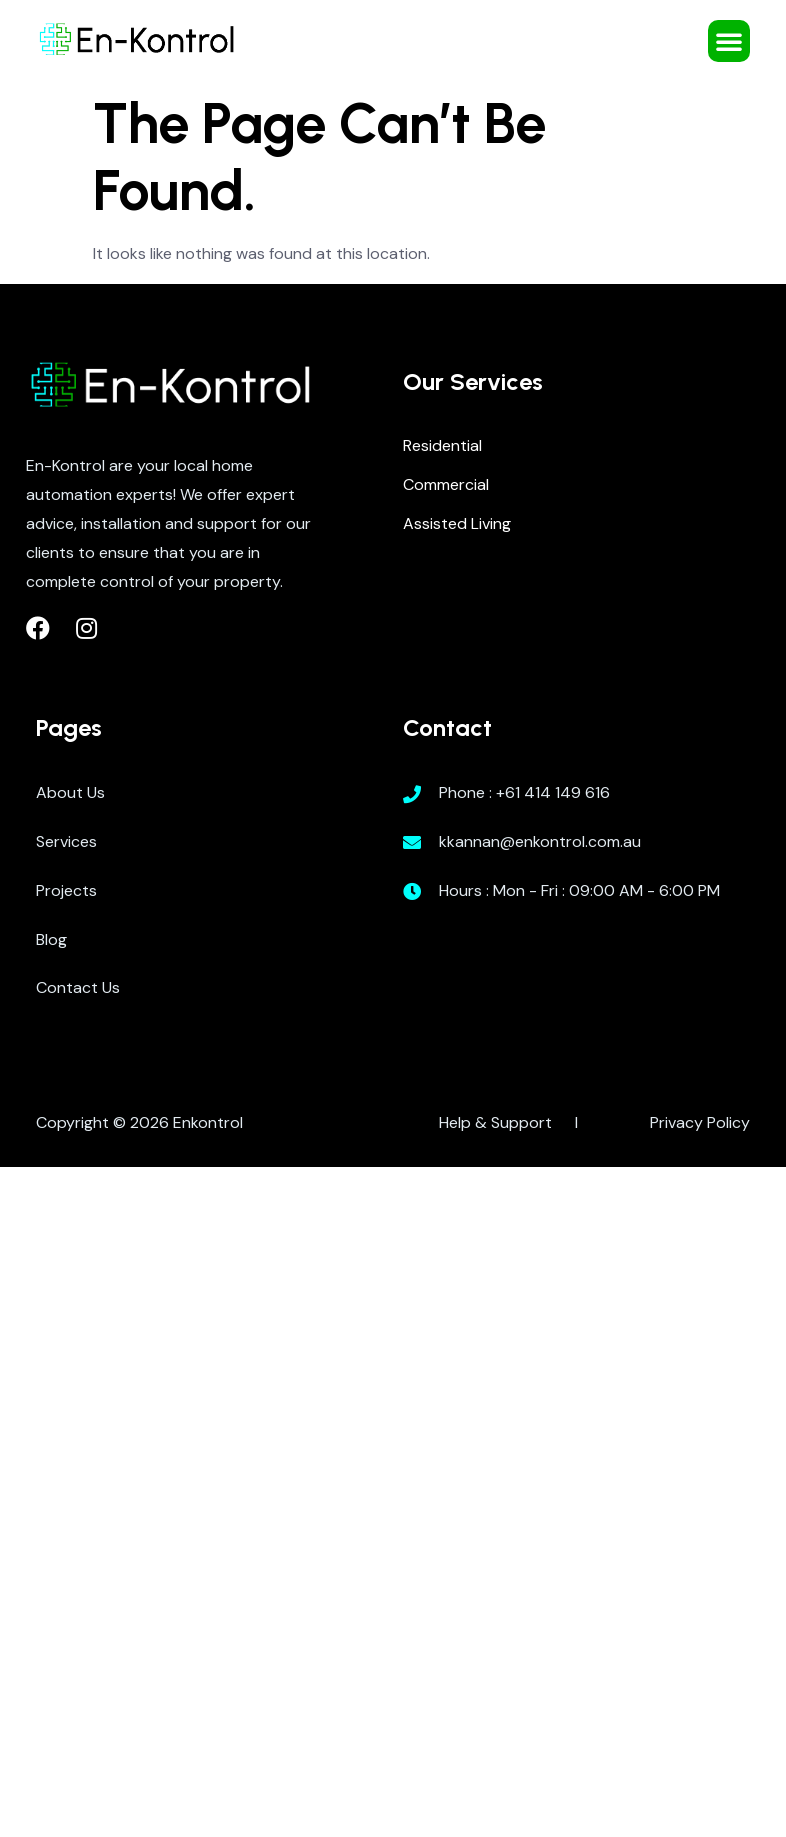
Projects (66, 890)
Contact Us (78, 987)
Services (66, 841)
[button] (729, 41)
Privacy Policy (700, 1122)
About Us (70, 792)
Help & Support (495, 1122)
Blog (51, 939)
